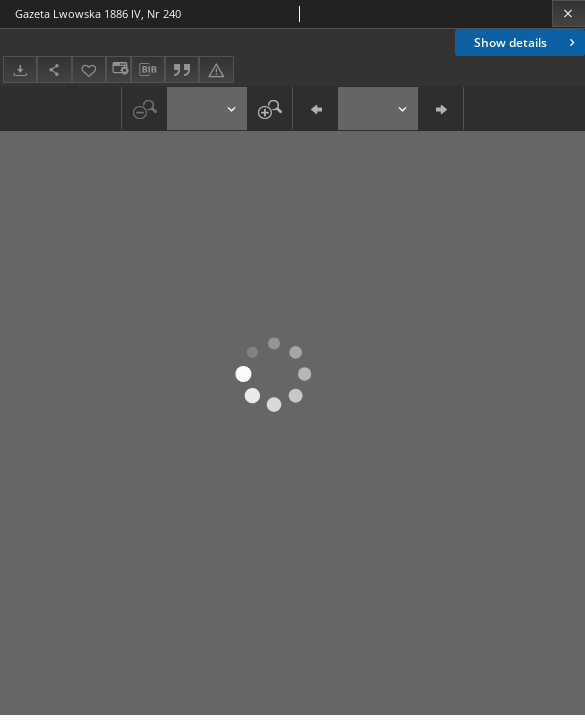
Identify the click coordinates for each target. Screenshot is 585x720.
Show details (526, 42)
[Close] (568, 13)
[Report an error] (216, 69)
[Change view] (118, 69)
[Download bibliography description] (148, 70)
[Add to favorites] (89, 69)
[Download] (20, 69)
